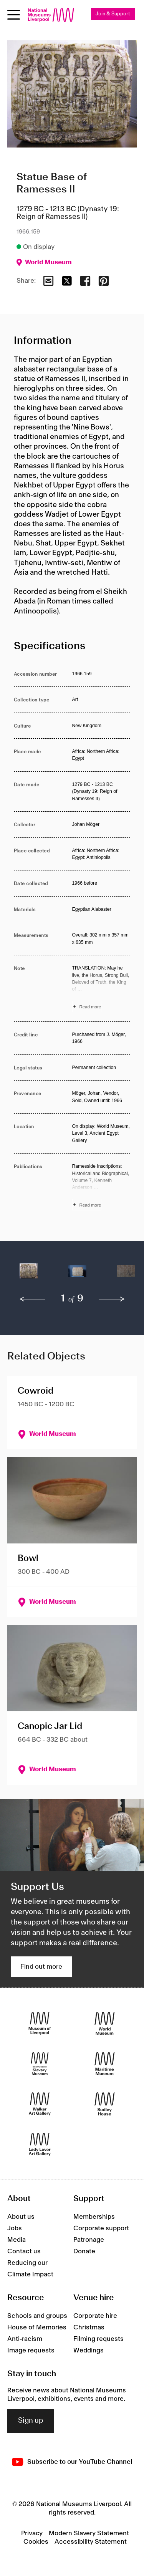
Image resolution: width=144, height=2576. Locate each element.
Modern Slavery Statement (89, 2533)
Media (16, 2239)
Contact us (24, 2251)
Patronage (88, 2239)
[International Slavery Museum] (39, 2063)
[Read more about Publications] (101, 1186)
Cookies (35, 2541)
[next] (112, 1299)
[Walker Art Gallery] (39, 2104)
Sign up (30, 2421)
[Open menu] (13, 14)
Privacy (32, 2533)
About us (21, 2216)
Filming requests (98, 2339)
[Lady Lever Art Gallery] (39, 2144)
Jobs (14, 2228)
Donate (84, 2251)
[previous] (33, 1299)
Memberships (94, 2216)
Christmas (88, 2327)
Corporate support (101, 2228)
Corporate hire (95, 2315)
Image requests (31, 2350)
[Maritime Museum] (104, 2063)
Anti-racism (24, 2339)
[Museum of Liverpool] (39, 2023)
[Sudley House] (104, 2104)
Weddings (88, 2350)
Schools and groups (37, 2315)
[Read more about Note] (101, 988)
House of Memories (36, 2327)
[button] (29, 1274)
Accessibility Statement (91, 2541)
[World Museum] (104, 2023)
